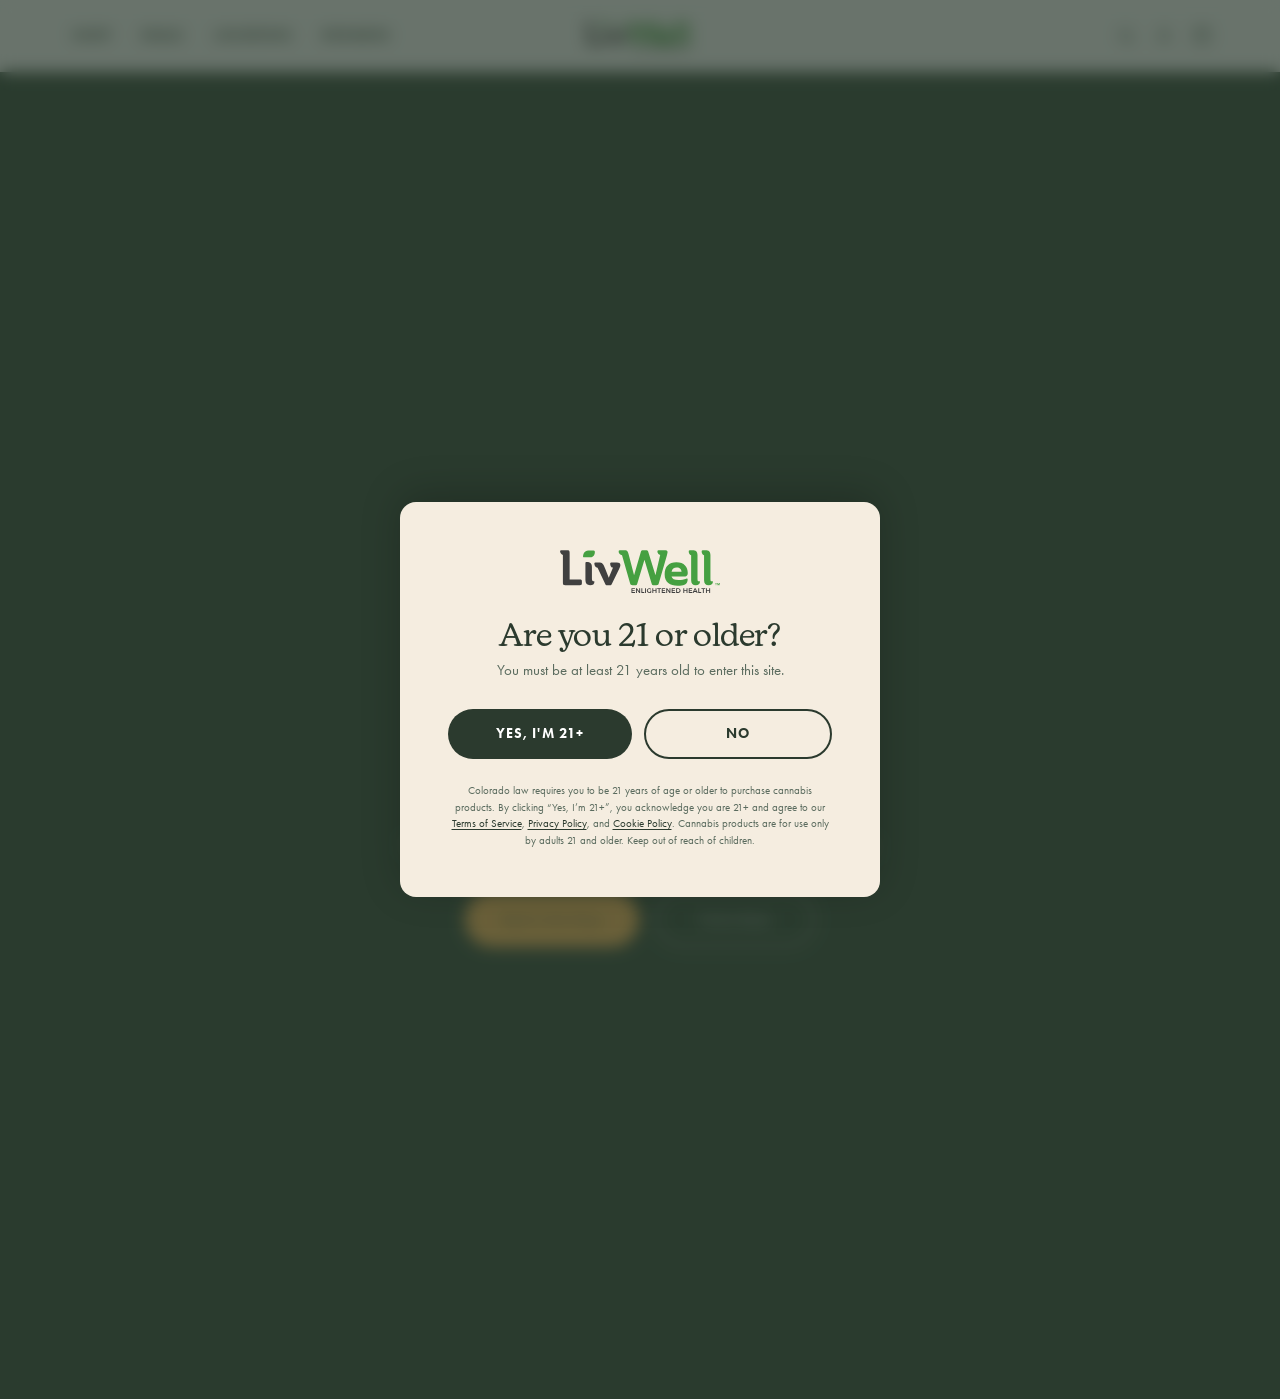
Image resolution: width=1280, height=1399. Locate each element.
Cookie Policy (642, 823)
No (738, 733)
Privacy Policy (557, 823)
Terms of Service (487, 823)
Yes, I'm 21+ (540, 733)
